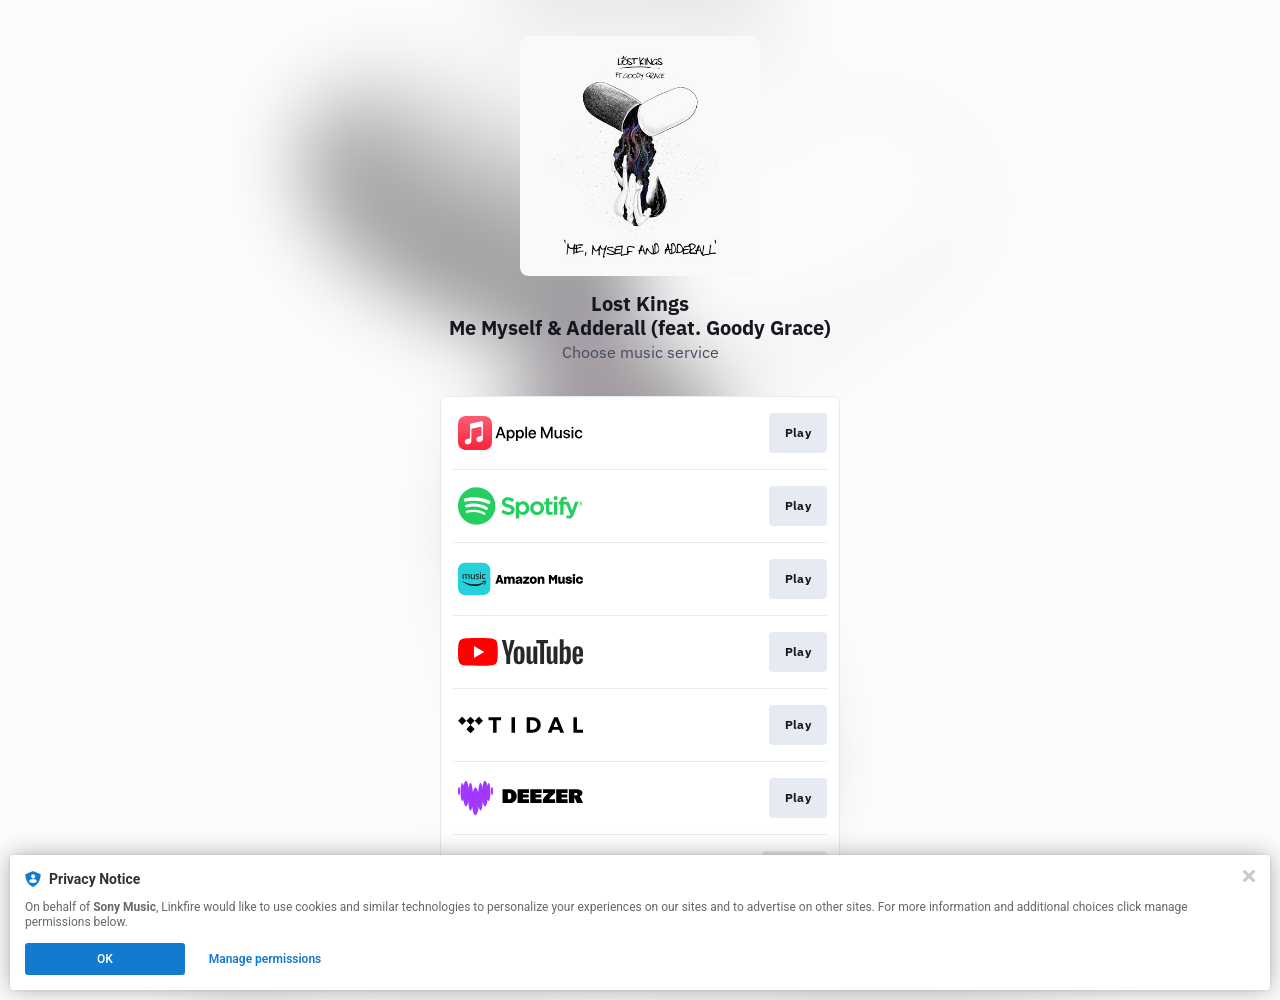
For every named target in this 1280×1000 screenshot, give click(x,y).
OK (105, 959)
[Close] (1249, 876)
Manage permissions (265, 959)
